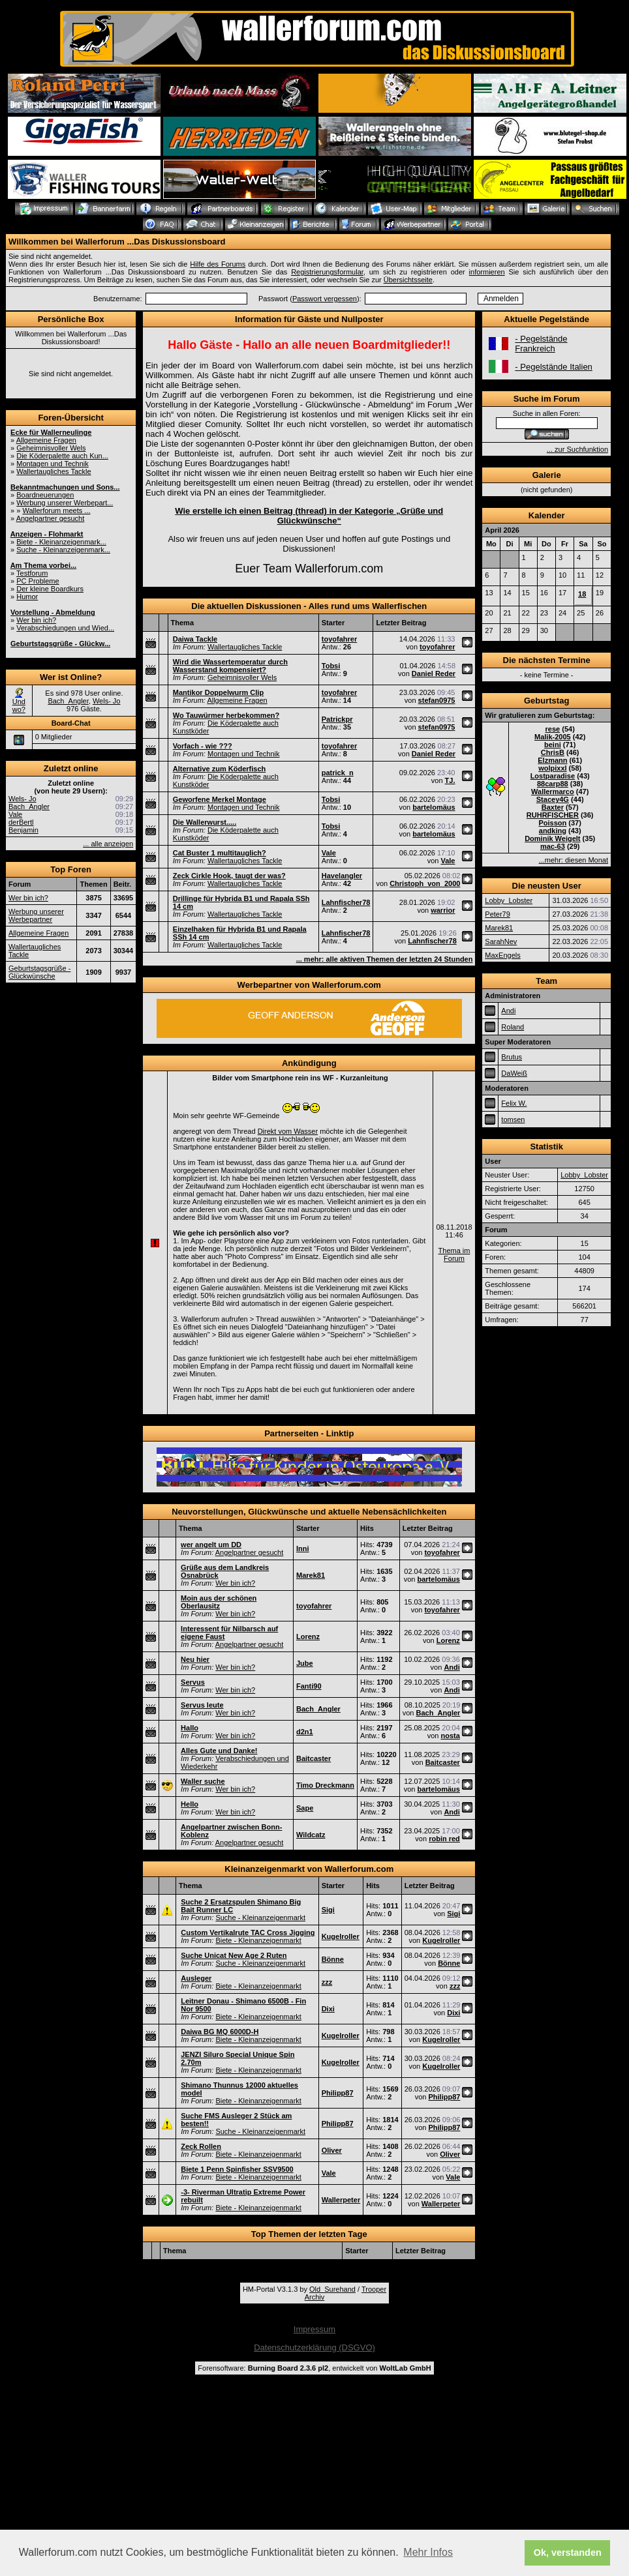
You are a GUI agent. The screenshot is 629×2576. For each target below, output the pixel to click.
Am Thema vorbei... (43, 565)
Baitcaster (313, 1758)
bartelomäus (433, 807)
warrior (443, 910)
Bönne (333, 1959)
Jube (304, 1663)
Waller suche (202, 1781)
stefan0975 (436, 700)
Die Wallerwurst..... (204, 822)
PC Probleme (37, 581)
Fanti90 (309, 1686)
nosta (449, 1736)
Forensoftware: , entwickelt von (314, 2368)
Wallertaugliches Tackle (53, 471)
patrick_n (338, 773)
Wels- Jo (107, 701)
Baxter (553, 807)
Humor (27, 596)
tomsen (513, 1119)
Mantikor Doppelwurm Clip (218, 692)
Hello (189, 1804)
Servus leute (202, 1705)
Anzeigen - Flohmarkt (47, 534)
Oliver (332, 2150)
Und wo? (18, 705)
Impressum (314, 2329)
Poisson (552, 823)
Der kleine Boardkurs (50, 589)
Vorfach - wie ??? (202, 746)
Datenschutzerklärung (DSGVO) (314, 2347)
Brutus (511, 1057)
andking (552, 831)
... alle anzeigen (108, 844)
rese (552, 729)
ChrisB (552, 752)
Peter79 (497, 914)
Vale (15, 814)
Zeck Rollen (201, 2146)
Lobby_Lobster (508, 900)
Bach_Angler (68, 701)
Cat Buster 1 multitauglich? (219, 853)
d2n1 (304, 1732)
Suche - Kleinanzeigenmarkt (260, 1917)
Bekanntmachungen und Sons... (64, 487)
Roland (512, 1027)
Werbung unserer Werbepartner (36, 915)
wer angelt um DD (211, 1544)
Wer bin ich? (36, 620)
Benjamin (23, 830)
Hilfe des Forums (217, 264)
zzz (327, 1982)
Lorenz (308, 1636)
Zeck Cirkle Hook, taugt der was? (229, 876)
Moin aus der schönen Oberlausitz (218, 1602)
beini (552, 744)
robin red (444, 1839)
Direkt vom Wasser (288, 1131)
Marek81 (310, 1575)
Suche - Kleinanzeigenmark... (63, 550)
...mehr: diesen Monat (573, 860)
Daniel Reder (433, 673)
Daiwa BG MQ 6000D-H (219, 2032)
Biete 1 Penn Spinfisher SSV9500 (237, 2169)
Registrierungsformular (327, 272)
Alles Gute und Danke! (219, 1750)
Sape (304, 1808)
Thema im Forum (454, 1254)
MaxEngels (502, 955)
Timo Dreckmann (325, 1785)
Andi (451, 1667)
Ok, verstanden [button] (568, 2552)
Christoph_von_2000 (425, 883)
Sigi (328, 1910)
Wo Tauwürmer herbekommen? (226, 715)
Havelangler (342, 876)
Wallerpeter (341, 2200)
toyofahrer (339, 639)
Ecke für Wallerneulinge (50, 432)
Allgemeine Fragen (46, 440)
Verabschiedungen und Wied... (65, 628)
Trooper (373, 2289)
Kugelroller (341, 1936)
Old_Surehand (332, 2289)
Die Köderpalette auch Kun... (62, 456)
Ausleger (196, 1978)
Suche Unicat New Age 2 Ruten (233, 1955)
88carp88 (552, 784)
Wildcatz (311, 1835)
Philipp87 (338, 2093)
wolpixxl (552, 768)
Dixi (328, 2009)
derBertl (21, 822)
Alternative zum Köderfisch (219, 769)
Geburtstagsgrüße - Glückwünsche (39, 972)
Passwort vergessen (324, 299)
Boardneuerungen (45, 495)
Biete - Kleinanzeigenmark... (61, 542)
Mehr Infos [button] (428, 2552)
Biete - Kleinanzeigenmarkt (258, 1940)
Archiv (315, 2297)
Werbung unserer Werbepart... (64, 503)
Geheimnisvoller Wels (50, 448)
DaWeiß (514, 1073)
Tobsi (331, 666)
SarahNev (501, 941)
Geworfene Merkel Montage (219, 799)
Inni (302, 1548)
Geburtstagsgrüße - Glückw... (60, 643)
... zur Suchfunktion (577, 449)
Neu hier (195, 1659)
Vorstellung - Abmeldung (52, 612)
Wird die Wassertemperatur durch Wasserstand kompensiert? (230, 666)
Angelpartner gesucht (50, 518)
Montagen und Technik (52, 463)
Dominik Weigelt (552, 838)
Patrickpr (337, 719)
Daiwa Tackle (195, 639)
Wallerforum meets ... (56, 510)
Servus (193, 1682)
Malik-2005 (552, 737)
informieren (487, 272)
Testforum (32, 573)
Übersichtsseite (408, 280)
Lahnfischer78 (346, 902)
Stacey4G (552, 799)
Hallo (189, 1728)
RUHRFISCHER (553, 815)
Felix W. (514, 1103)
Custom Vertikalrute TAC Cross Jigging (247, 1932)
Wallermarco (552, 791)
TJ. (450, 780)
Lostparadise (552, 776)
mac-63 (552, 846)
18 (582, 594)
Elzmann (552, 760)
